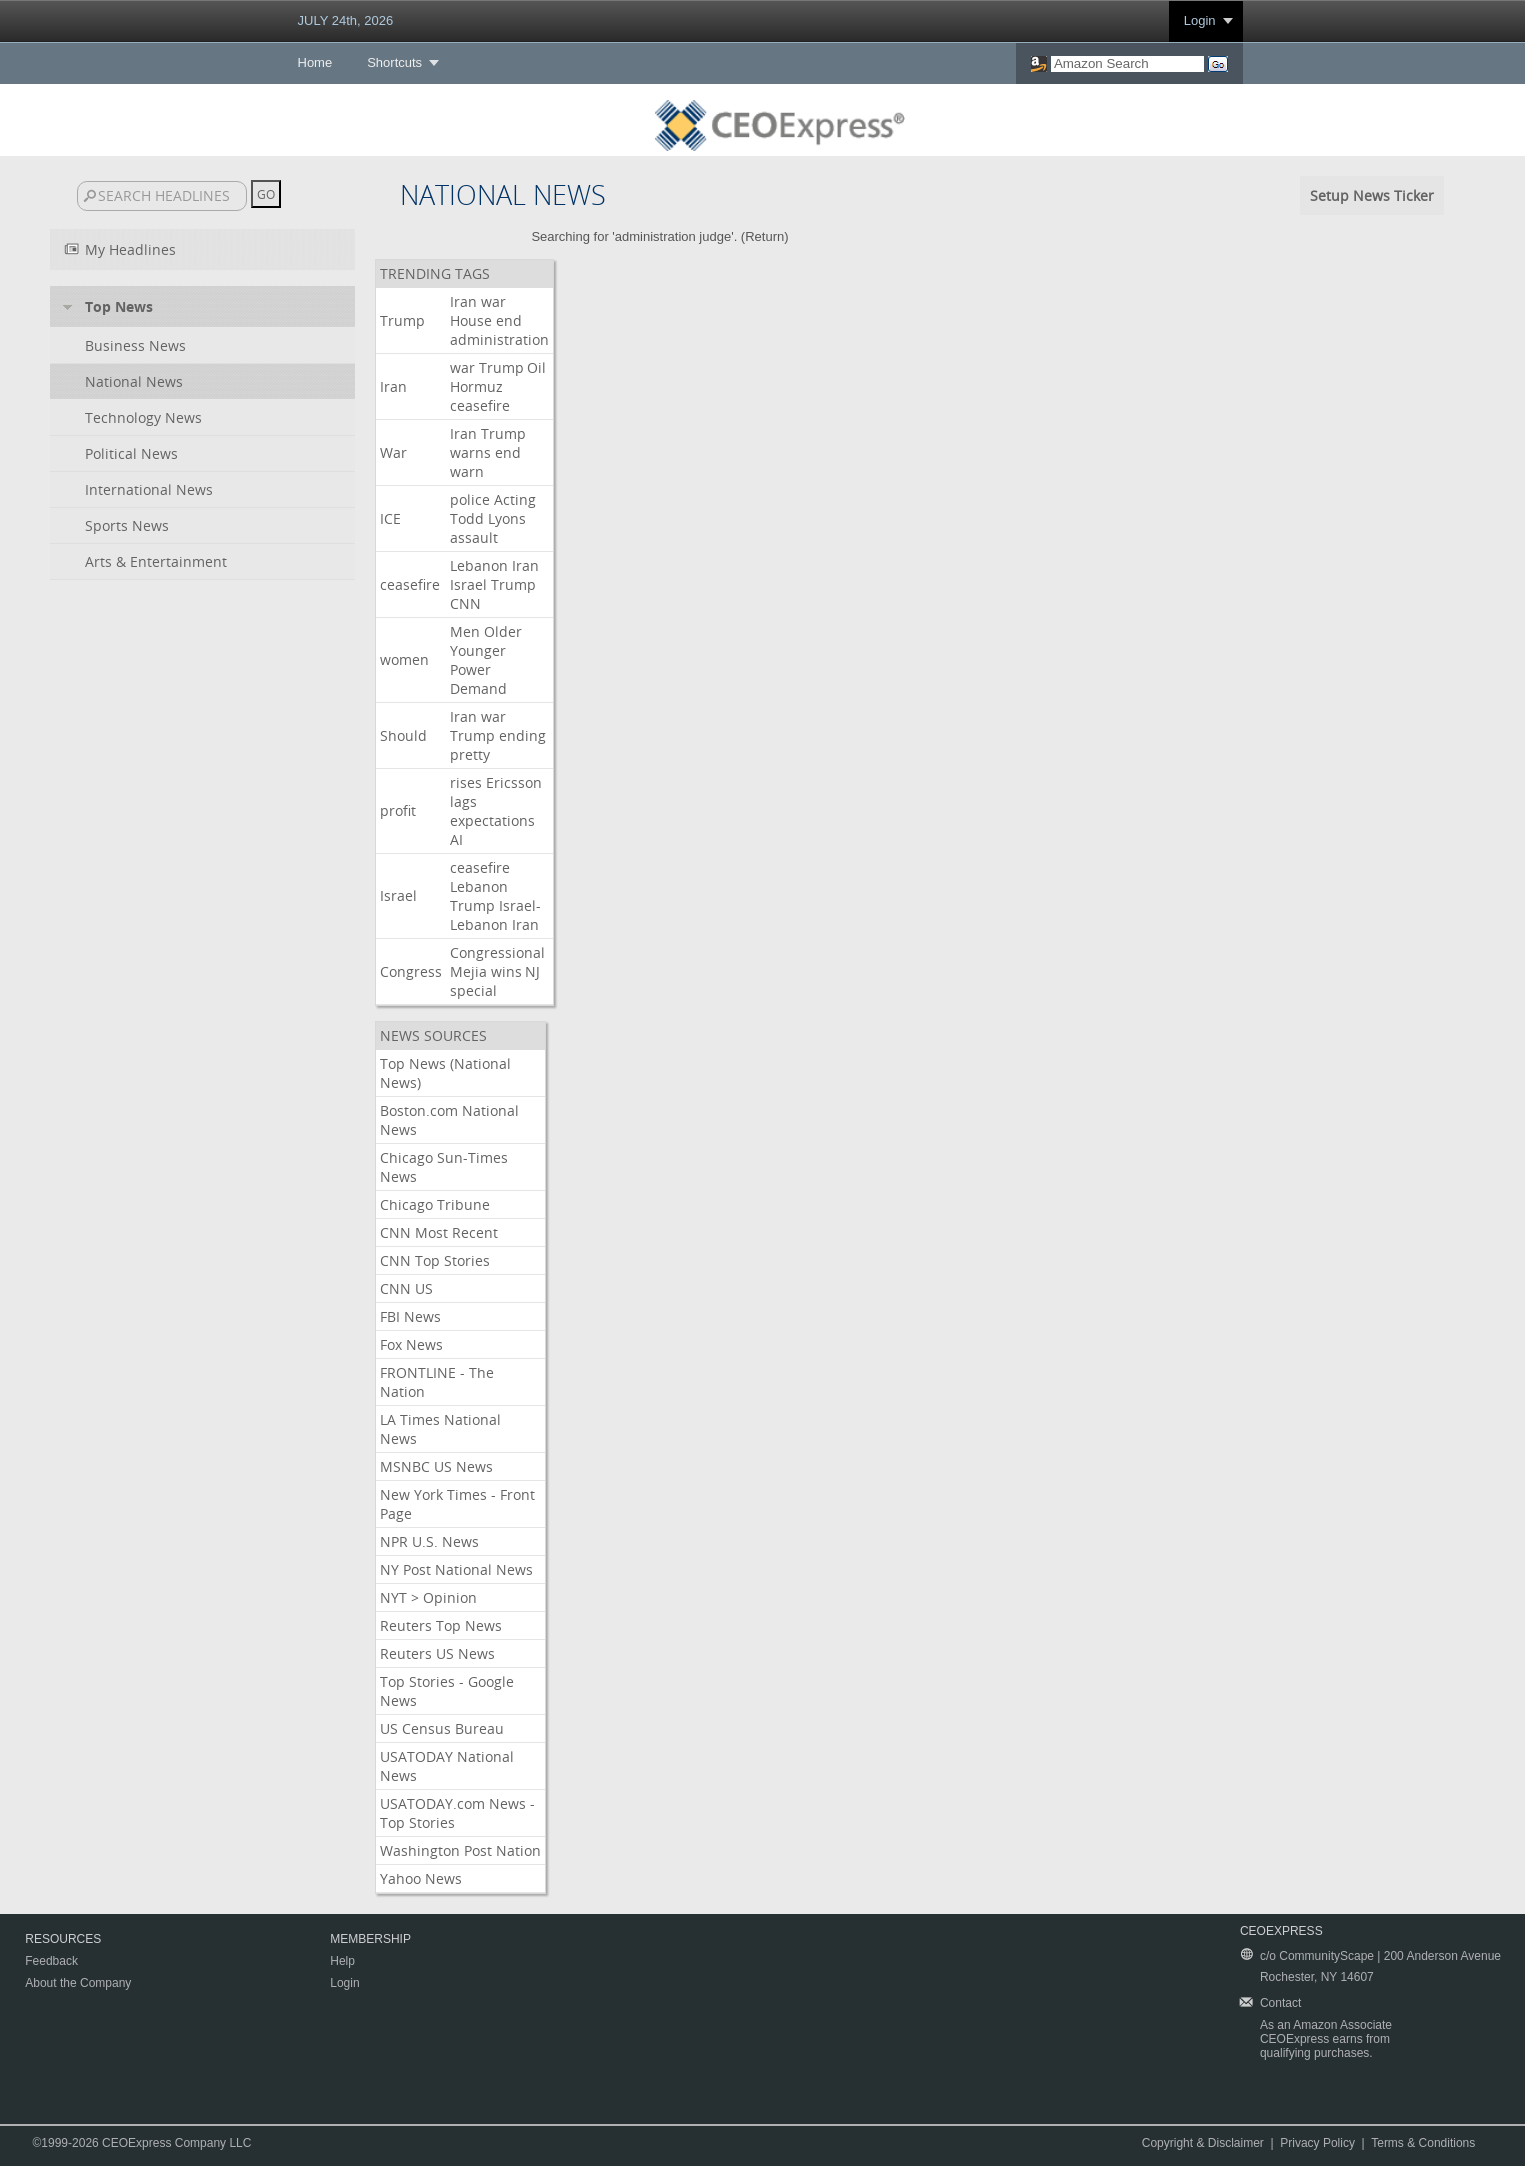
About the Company (78, 1983)
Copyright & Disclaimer (1203, 2143)
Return (764, 236)
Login (1200, 20)
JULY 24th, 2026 (346, 20)
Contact (1280, 2003)
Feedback (51, 1961)
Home (315, 62)
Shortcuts (394, 62)
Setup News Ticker (1372, 195)
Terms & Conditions (1423, 2143)
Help (342, 1961)
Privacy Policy (1317, 2143)
